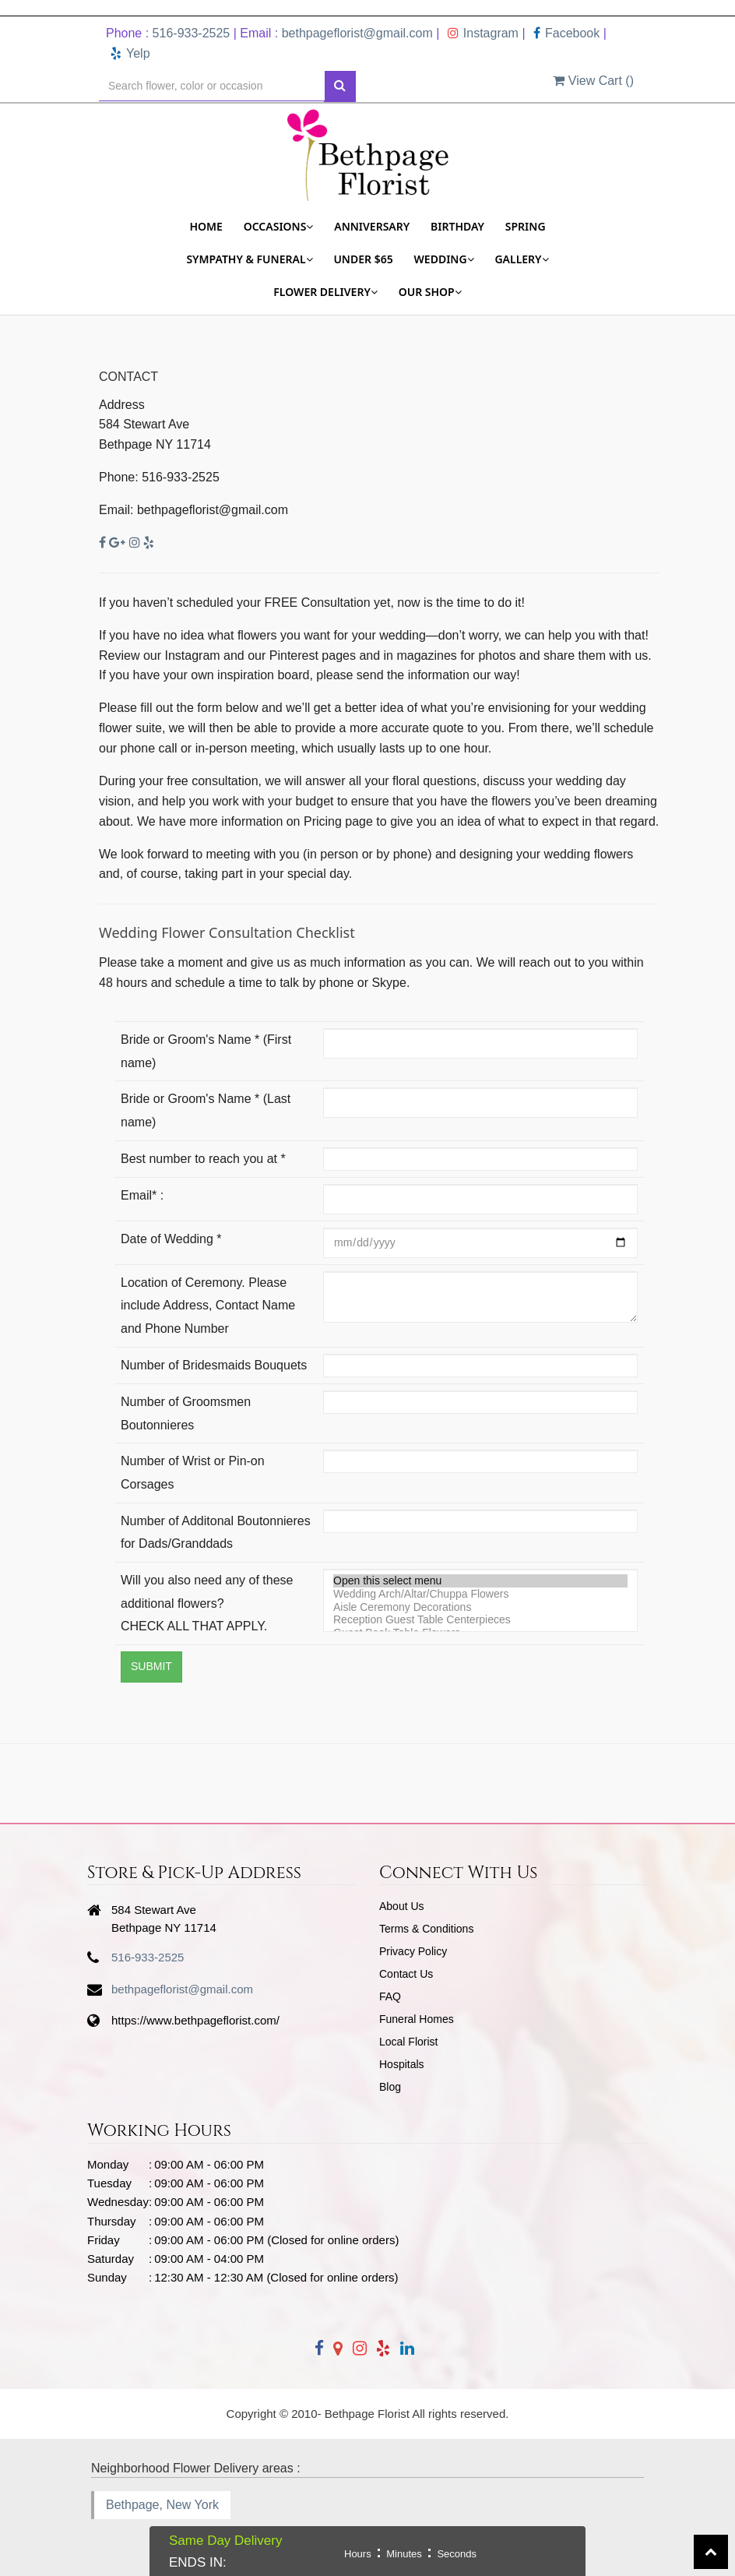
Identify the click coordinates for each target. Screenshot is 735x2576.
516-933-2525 (191, 33)
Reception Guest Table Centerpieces (480, 1619)
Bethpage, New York (162, 2504)
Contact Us (406, 1974)
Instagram (483, 33)
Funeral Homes (416, 2019)
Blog (390, 2087)
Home (205, 226)
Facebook (566, 33)
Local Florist (408, 2041)
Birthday (457, 226)
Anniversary (372, 226)
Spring (525, 226)
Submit (151, 1666)
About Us (401, 1906)
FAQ (390, 1996)
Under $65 (362, 259)
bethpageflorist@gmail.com (357, 33)
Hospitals (401, 2064)
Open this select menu (480, 1581)
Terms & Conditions (426, 1928)
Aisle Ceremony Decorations (480, 1607)
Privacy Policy (413, 1951)
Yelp (130, 53)
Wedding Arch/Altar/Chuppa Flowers (480, 1594)
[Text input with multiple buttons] (212, 86)
